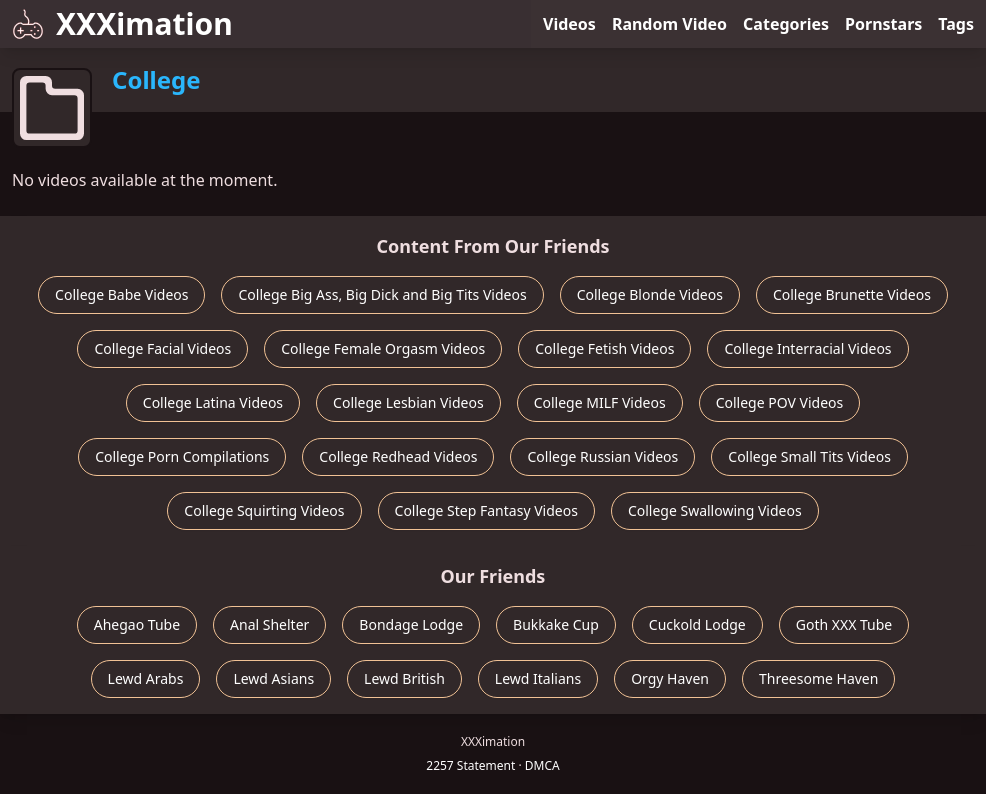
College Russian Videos (602, 456)
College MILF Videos (600, 402)
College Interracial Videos (807, 348)
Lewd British (404, 678)
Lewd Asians (273, 678)
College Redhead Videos (398, 456)
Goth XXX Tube (844, 624)
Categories (786, 24)
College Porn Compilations (182, 456)
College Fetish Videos (604, 348)
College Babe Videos (121, 294)
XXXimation (122, 23)
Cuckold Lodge (697, 624)
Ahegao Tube (137, 624)
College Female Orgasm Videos (383, 348)
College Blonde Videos (650, 294)
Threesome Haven (818, 678)
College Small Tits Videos (809, 456)
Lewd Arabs (146, 678)
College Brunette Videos (852, 294)
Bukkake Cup (556, 624)
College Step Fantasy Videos (486, 510)
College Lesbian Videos (408, 402)
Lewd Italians (538, 678)
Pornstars (883, 24)
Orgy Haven (670, 678)
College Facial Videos (162, 348)
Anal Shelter (269, 624)
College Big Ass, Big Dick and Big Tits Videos (382, 294)
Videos (569, 24)
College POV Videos (780, 402)
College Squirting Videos (264, 510)
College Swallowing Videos (715, 510)
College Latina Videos (213, 402)
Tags (956, 24)
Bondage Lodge (411, 624)
